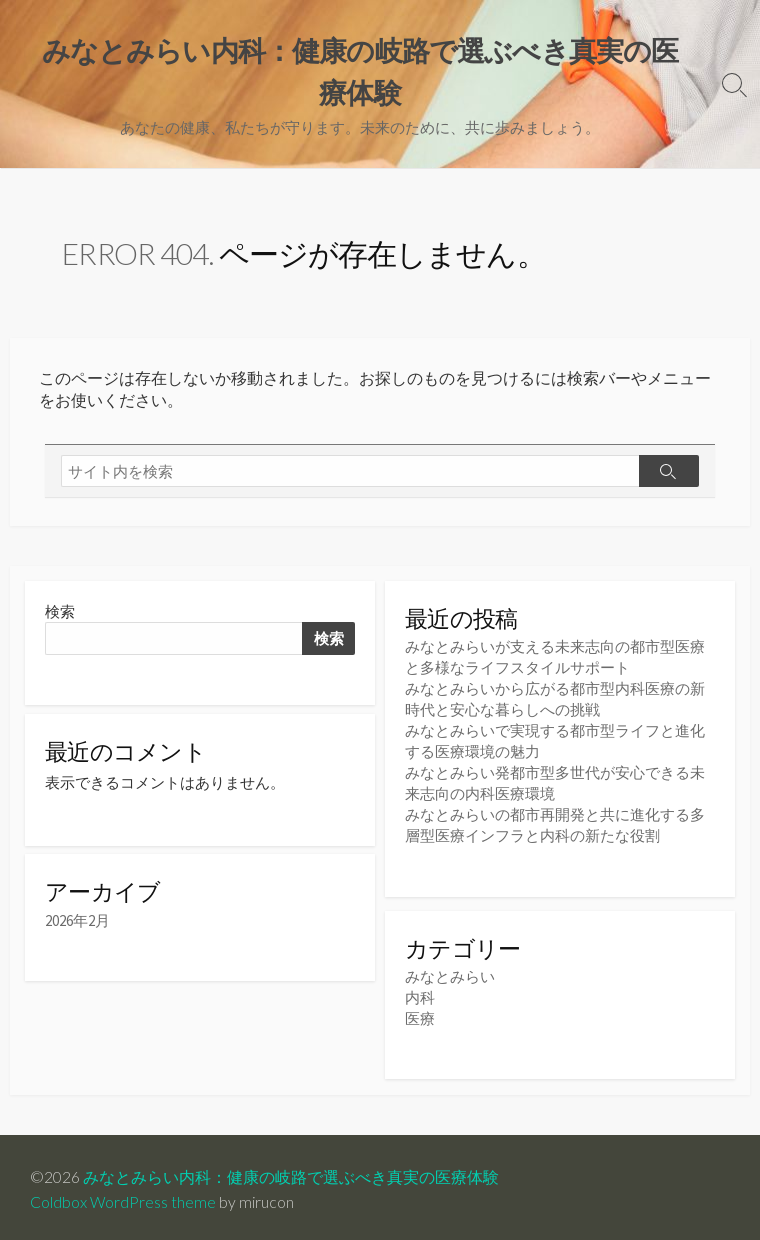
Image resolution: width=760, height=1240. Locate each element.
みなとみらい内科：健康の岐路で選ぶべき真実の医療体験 (291, 1172)
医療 (420, 1014)
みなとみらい (450, 972)
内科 (420, 993)
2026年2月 (77, 923)
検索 (60, 611)
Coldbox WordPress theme (123, 1197)
